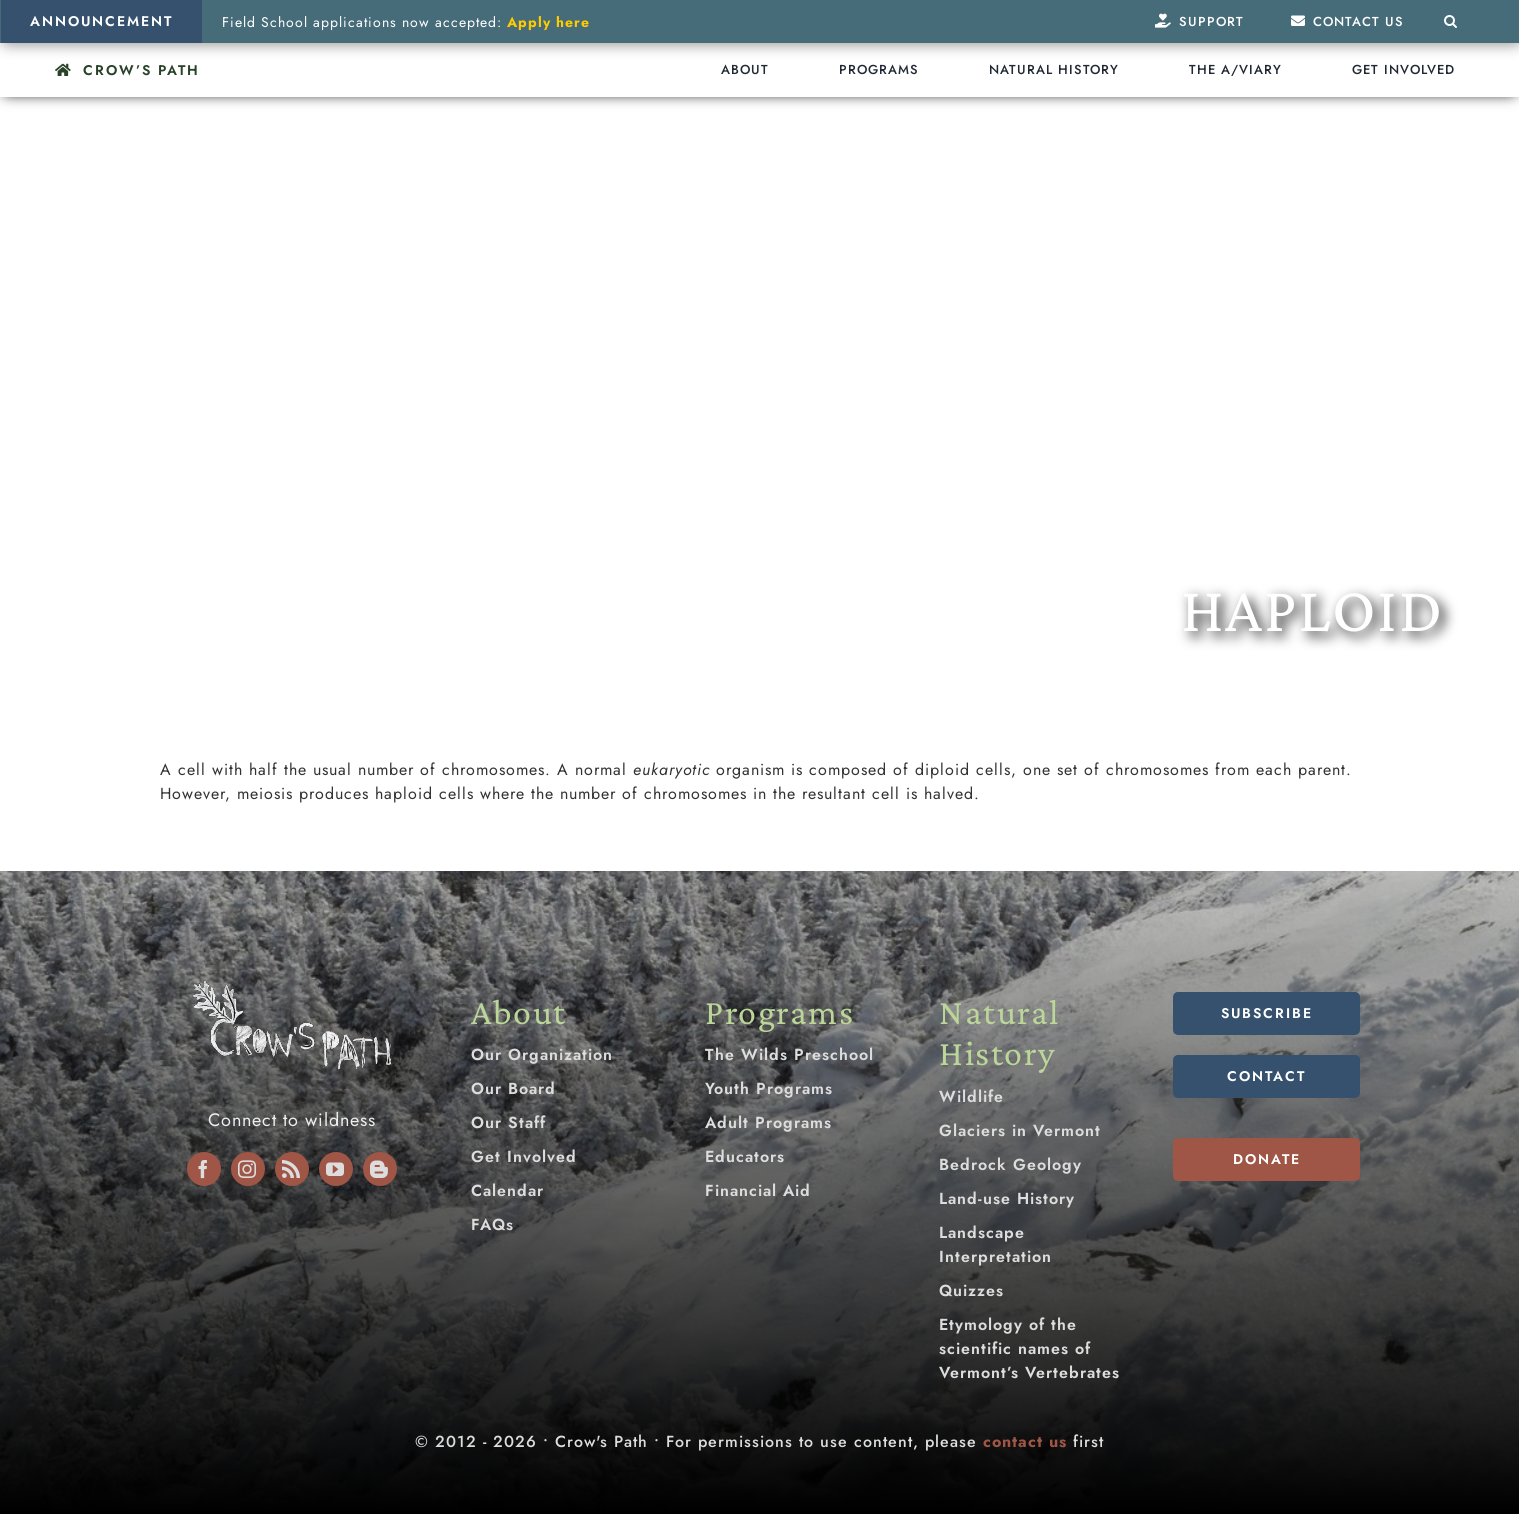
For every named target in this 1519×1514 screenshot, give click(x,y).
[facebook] (204, 1169)
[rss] (292, 1169)
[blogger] (380, 1169)
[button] (1451, 21)
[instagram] (248, 1169)
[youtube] (336, 1169)
